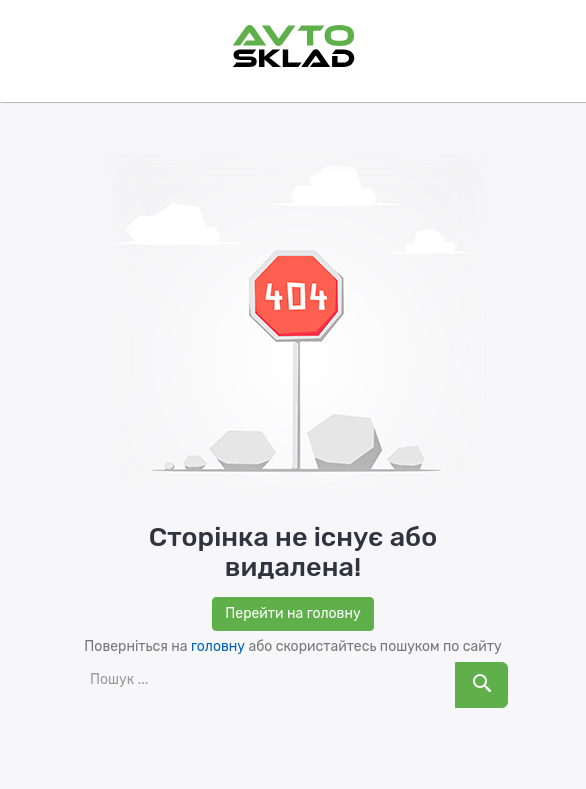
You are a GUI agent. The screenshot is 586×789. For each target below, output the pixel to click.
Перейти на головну (292, 613)
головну (218, 646)
